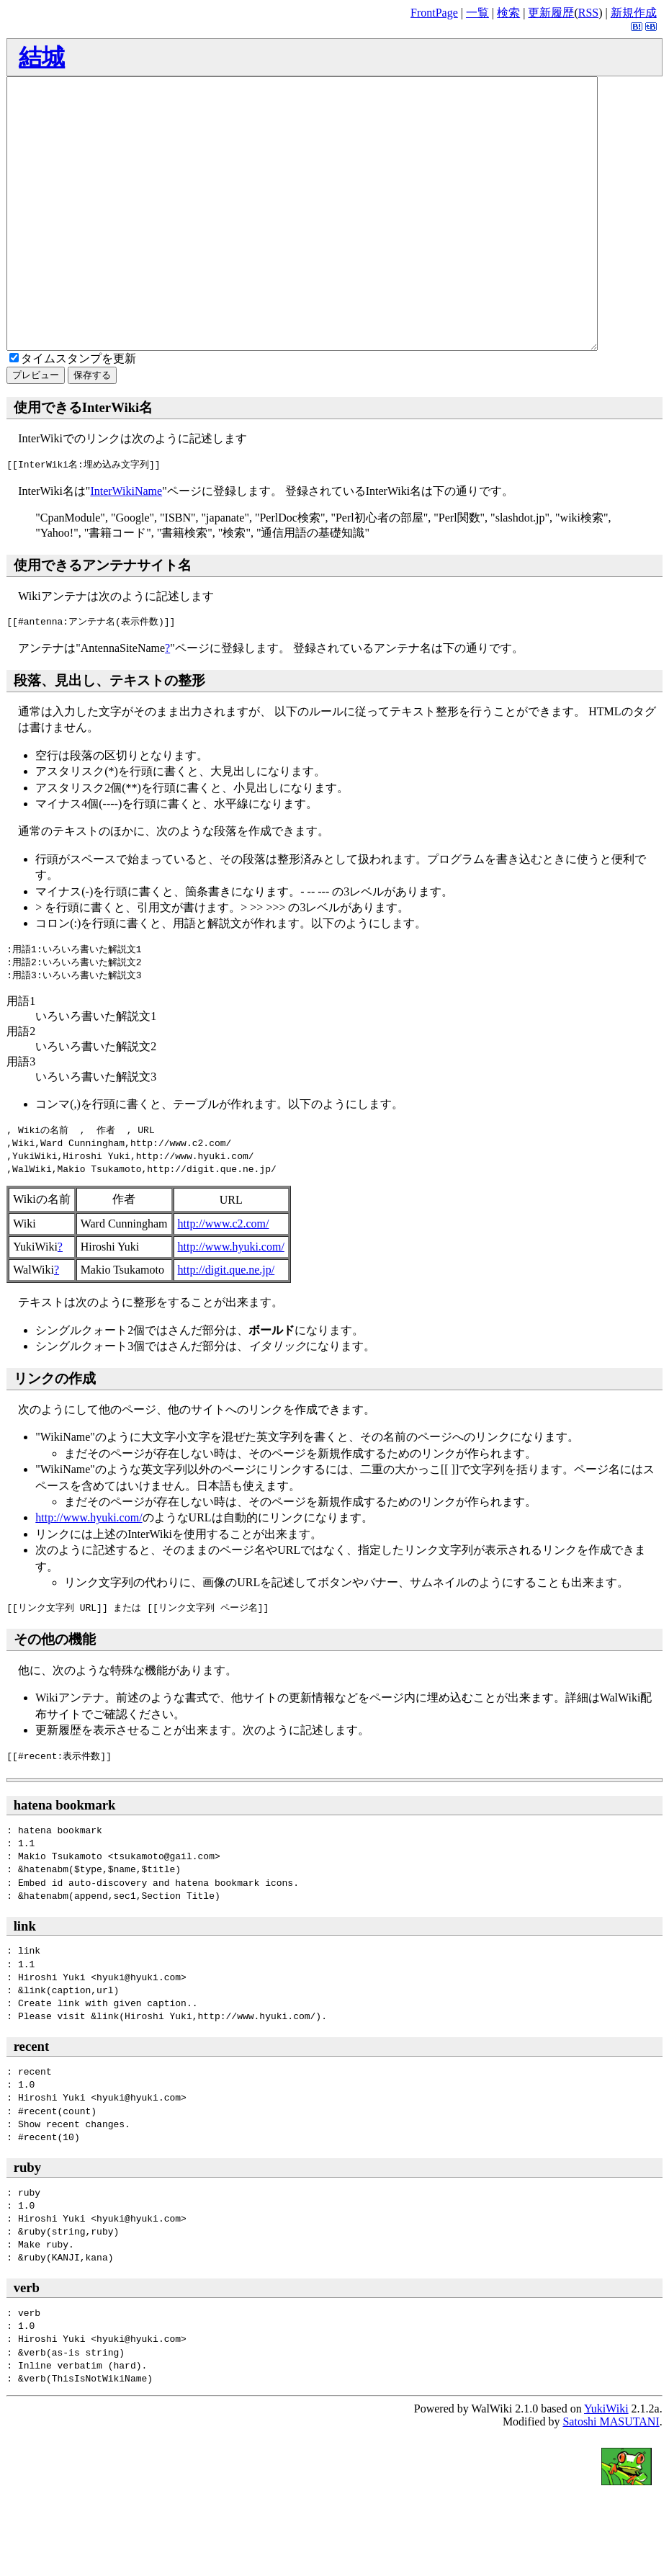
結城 (42, 57)
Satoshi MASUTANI (610, 2475)
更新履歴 (551, 12)
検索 (508, 12)
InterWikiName (126, 545)
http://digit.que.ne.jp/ (226, 1324)
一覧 (477, 12)
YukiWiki (606, 2462)
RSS (588, 12)
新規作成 (634, 12)
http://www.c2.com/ (223, 1277)
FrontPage (434, 12)
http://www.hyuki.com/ (231, 1300)
